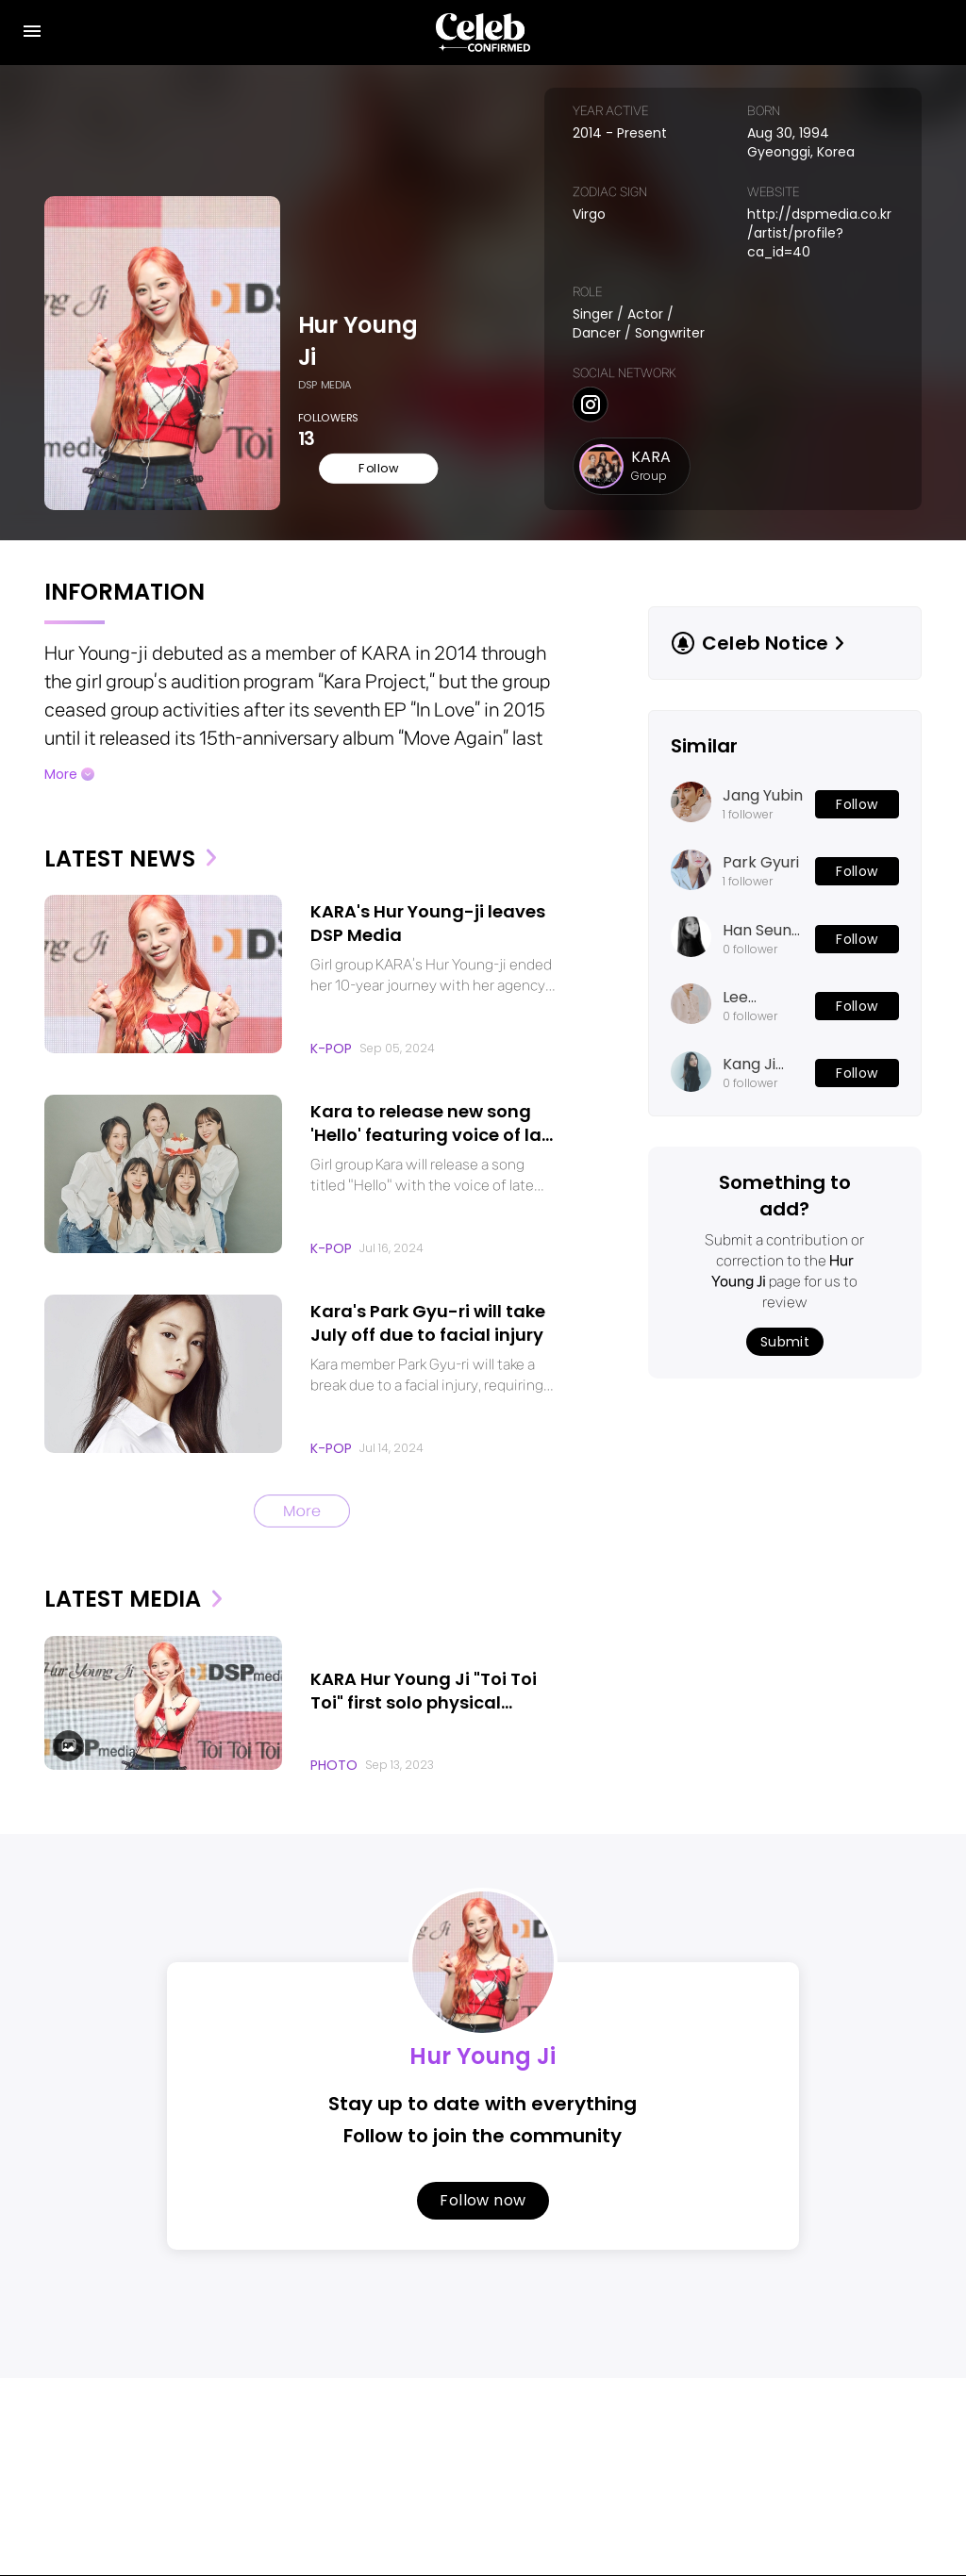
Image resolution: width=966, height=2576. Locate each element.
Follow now (483, 2179)
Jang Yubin (763, 777)
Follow (355, 448)
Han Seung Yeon (762, 911)
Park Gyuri (761, 844)
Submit (785, 1323)
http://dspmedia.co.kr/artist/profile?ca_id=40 (813, 223)
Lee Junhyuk (753, 978)
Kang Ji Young (749, 1045)
